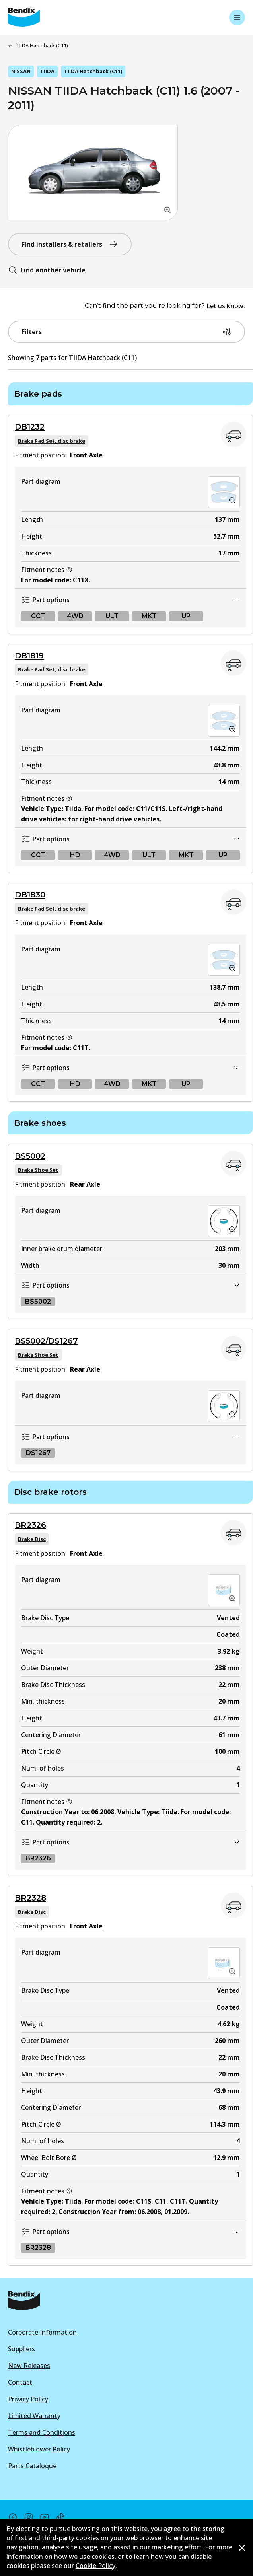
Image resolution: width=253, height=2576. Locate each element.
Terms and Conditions (41, 2432)
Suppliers (21, 2348)
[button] (93, 172)
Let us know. (225, 306)
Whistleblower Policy (39, 2449)
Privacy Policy (28, 2399)
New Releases (29, 2365)
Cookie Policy (95, 2565)
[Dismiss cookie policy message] (242, 2547)
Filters (126, 332)
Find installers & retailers (69, 244)
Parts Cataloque (32, 2465)
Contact (20, 2382)
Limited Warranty (34, 2415)
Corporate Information (42, 2332)
